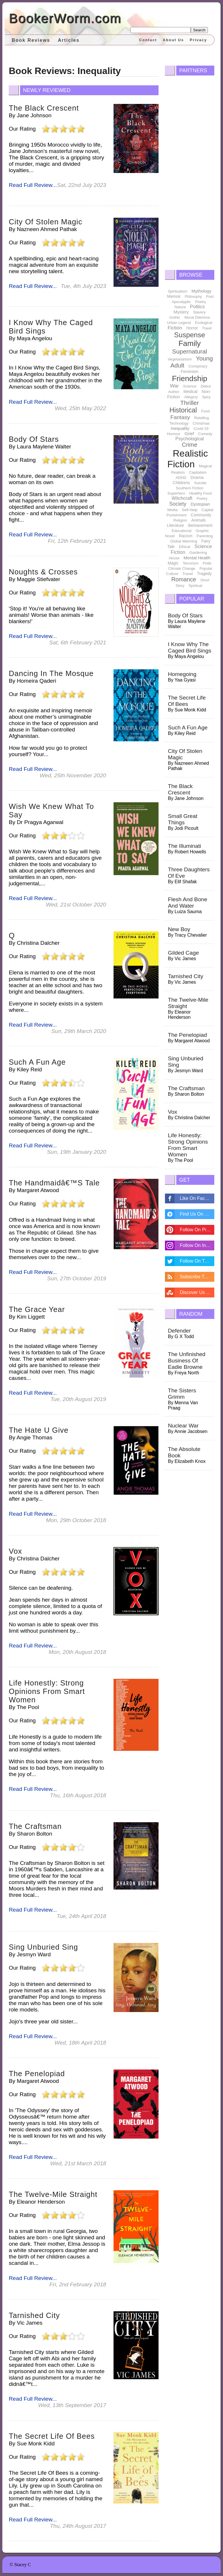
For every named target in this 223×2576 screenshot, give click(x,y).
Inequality (180, 428)
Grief (189, 433)
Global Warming (183, 541)
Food (205, 411)
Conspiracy (197, 366)
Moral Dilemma (197, 317)
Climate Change (181, 568)
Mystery (181, 311)
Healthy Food (200, 493)
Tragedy (204, 573)
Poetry (200, 302)
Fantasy (180, 417)
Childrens (181, 482)
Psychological (189, 438)
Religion (180, 520)
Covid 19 (201, 428)
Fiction (175, 328)
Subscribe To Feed (197, 1276)
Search (199, 30)
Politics (197, 306)
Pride (207, 563)
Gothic (174, 317)
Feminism (190, 371)
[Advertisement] (189, 171)
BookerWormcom (65, 18)
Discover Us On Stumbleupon (197, 1292)
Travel (207, 328)
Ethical (184, 547)
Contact (148, 40)
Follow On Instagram (197, 1245)
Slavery (199, 312)
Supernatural (189, 351)
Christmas (201, 423)
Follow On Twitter (197, 1261)
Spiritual (195, 585)
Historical (183, 410)
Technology (179, 423)
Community (201, 515)
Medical (190, 391)
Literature (175, 525)
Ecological (203, 322)
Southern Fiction (190, 488)
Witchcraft (182, 498)
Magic (173, 563)
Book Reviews (31, 40)
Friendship (189, 378)
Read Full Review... (33, 185)
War (174, 386)
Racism (186, 535)
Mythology (201, 291)
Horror (192, 328)
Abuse (174, 558)
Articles (69, 40)
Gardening (198, 552)
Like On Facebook (197, 1198)
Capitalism (198, 472)
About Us (173, 40)
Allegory (191, 397)
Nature (180, 307)
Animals (198, 520)
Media (172, 510)
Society (177, 504)
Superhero (176, 493)
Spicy (206, 397)
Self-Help (189, 510)
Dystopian (200, 504)
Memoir (174, 296)
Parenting (205, 536)
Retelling (201, 418)
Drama (197, 477)
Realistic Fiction (187, 458)
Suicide (200, 483)
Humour (173, 434)
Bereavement (200, 525)
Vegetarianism (180, 359)
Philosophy (193, 297)
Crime (189, 444)
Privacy (198, 40)
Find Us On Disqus (197, 1214)
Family (190, 343)
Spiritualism (177, 291)
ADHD (181, 477)
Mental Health (197, 557)
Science (189, 386)
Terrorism (190, 563)
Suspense (189, 335)
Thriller (189, 402)
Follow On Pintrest (197, 1229)
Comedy (205, 434)
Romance (183, 579)
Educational (181, 531)
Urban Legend (179, 322)
